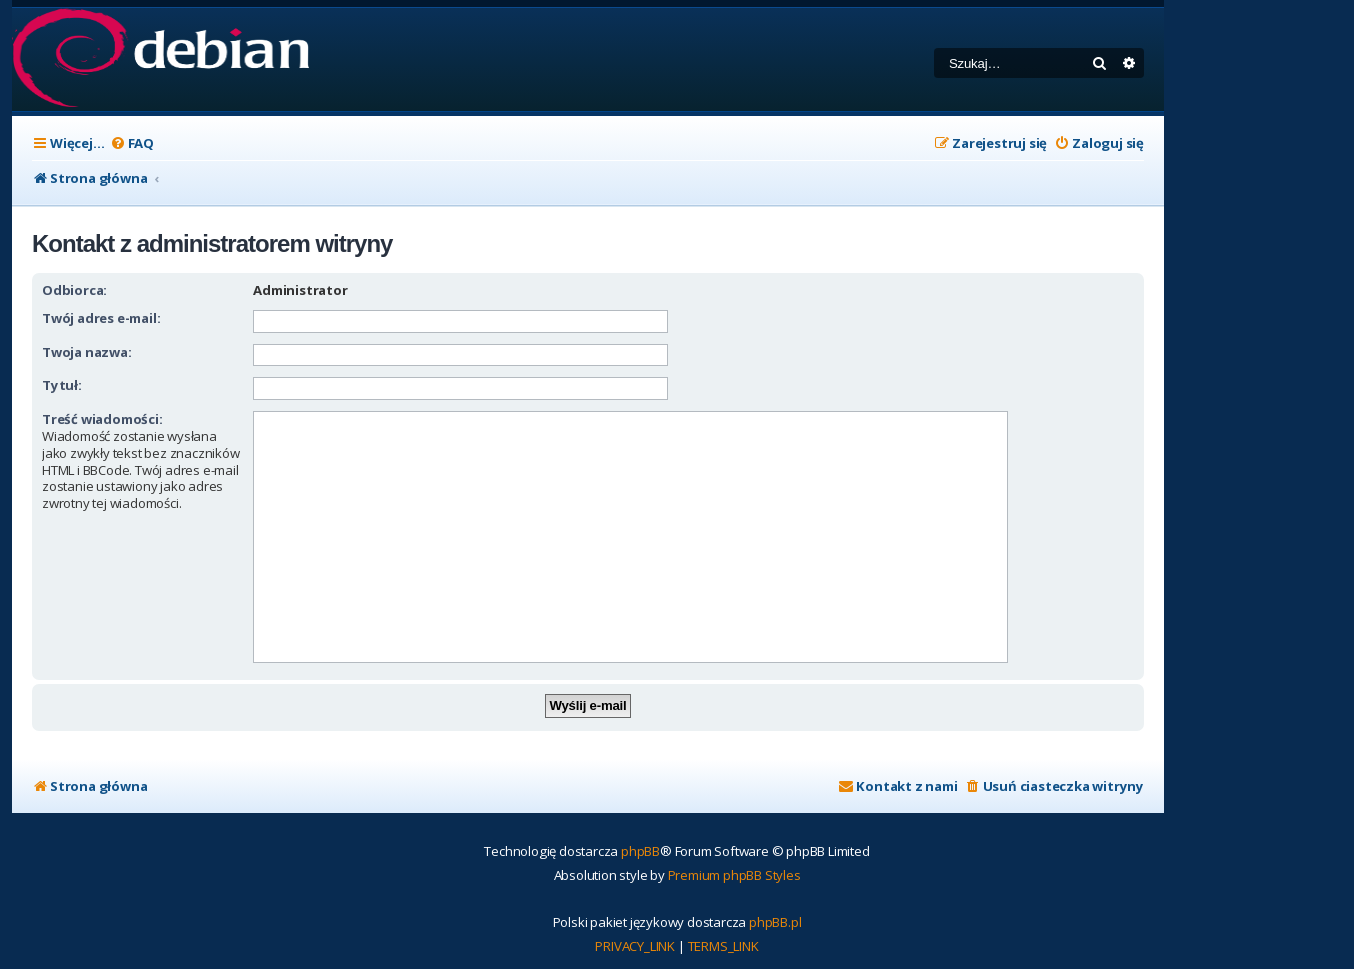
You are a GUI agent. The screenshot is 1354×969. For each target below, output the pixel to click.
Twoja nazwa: (87, 352)
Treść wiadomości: (102, 419)
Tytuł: (62, 385)
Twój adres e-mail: (101, 318)
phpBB (640, 851)
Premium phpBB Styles (734, 875)
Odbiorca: (74, 290)
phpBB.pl (775, 922)
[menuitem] (132, 143)
